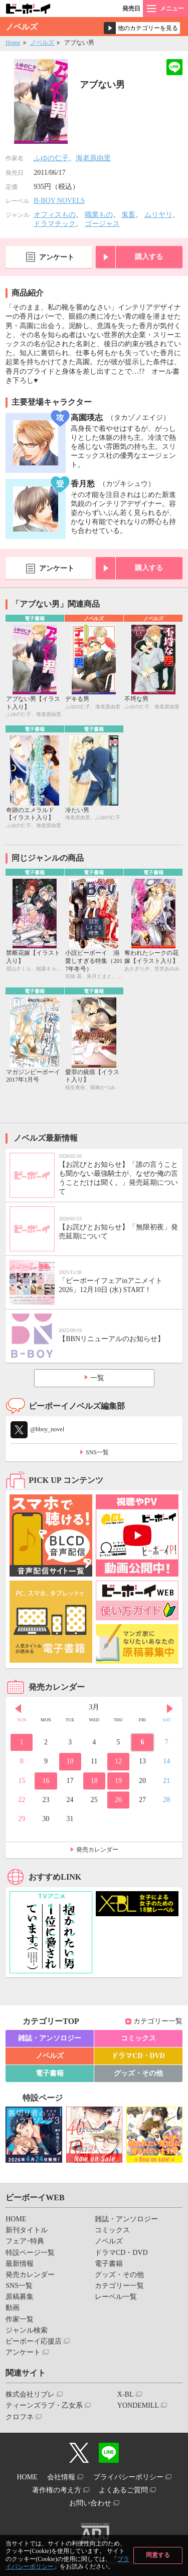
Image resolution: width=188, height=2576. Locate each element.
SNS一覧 (97, 1452)
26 (118, 1800)
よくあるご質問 (123, 2490)
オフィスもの (55, 214)
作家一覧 (20, 2319)
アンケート (56, 257)
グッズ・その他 (138, 2073)
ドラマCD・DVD (138, 2055)
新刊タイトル (27, 2230)
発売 (131, 8)
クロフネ (20, 2417)
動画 (13, 2307)
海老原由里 (93, 158)
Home (13, 42)
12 (118, 1761)
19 (118, 1780)
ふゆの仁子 (51, 158)
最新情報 (20, 2263)
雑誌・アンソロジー (49, 2038)
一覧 (97, 1378)
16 (45, 1780)
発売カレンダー (97, 1849)
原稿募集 (20, 2296)
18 (94, 1780)
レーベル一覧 (116, 2296)
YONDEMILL (138, 2405)
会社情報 (61, 2477)
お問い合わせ (90, 2503)
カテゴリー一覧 (157, 2021)
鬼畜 (128, 214)
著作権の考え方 (56, 2490)
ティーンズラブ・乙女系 (44, 2405)
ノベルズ (42, 42)
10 (70, 1761)
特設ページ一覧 (30, 2252)
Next (169, 1708)
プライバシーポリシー (128, 2477)
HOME (16, 2219)
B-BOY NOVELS (59, 200)
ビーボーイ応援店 (34, 2341)
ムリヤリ (158, 214)
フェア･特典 (25, 2241)
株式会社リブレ (30, 2394)
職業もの (99, 214)
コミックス (138, 2038)
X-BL (125, 2394)
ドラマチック (55, 223)
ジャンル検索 (27, 2330)
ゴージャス (102, 223)
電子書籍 (50, 2073)
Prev (18, 1708)
